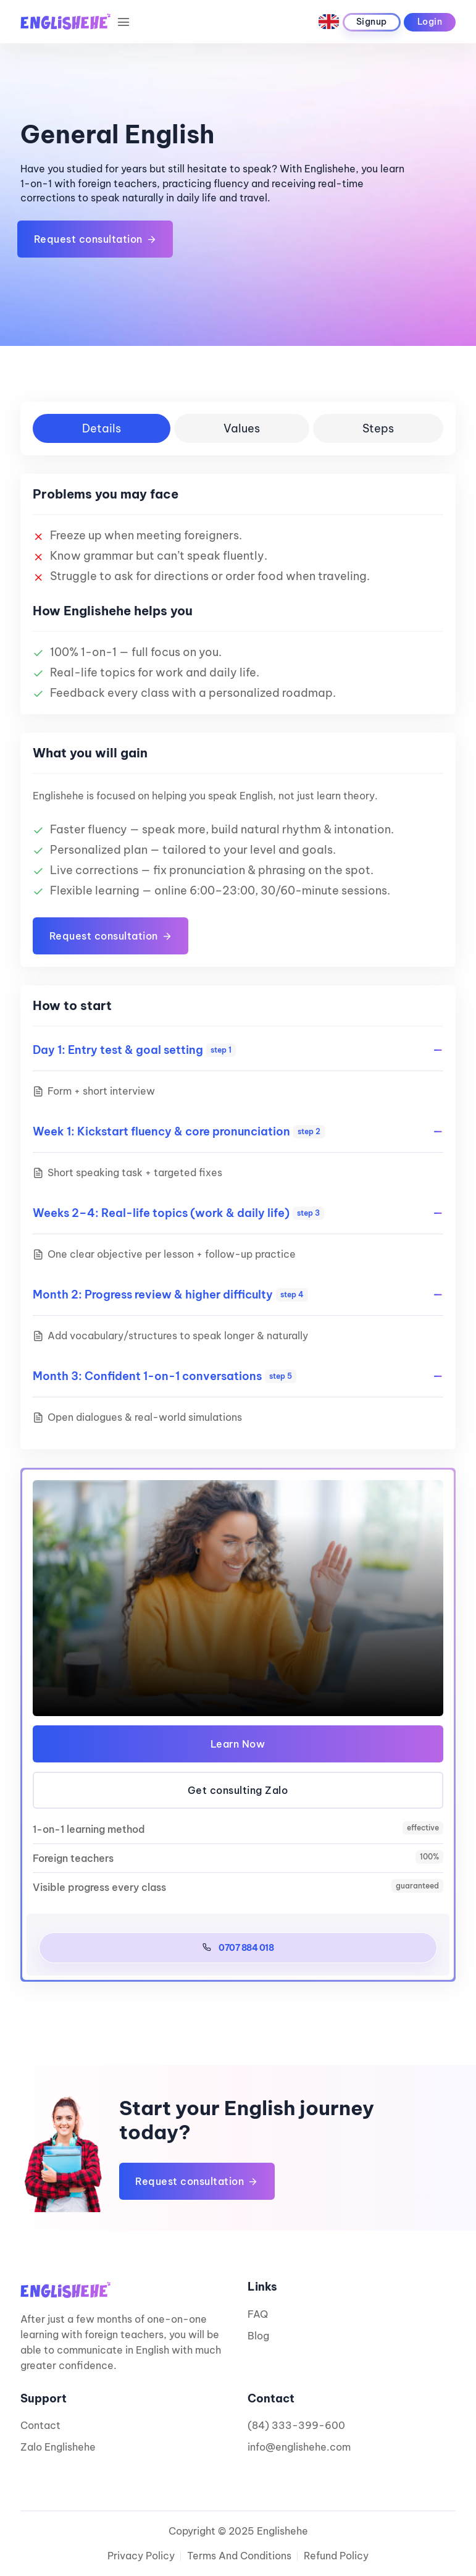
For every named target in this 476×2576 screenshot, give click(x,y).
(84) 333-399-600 (296, 2425)
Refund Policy (336, 2555)
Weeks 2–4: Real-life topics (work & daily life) (178, 1213)
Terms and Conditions (239, 2555)
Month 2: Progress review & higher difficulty (170, 1294)
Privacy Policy (141, 2555)
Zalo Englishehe (58, 2447)
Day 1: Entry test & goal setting (134, 1050)
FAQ (258, 2314)
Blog (258, 2336)
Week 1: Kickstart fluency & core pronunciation (179, 1131)
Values (241, 428)
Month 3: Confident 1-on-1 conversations (164, 1376)
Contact (40, 2425)
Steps (378, 428)
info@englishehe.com (299, 2447)
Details (101, 428)
